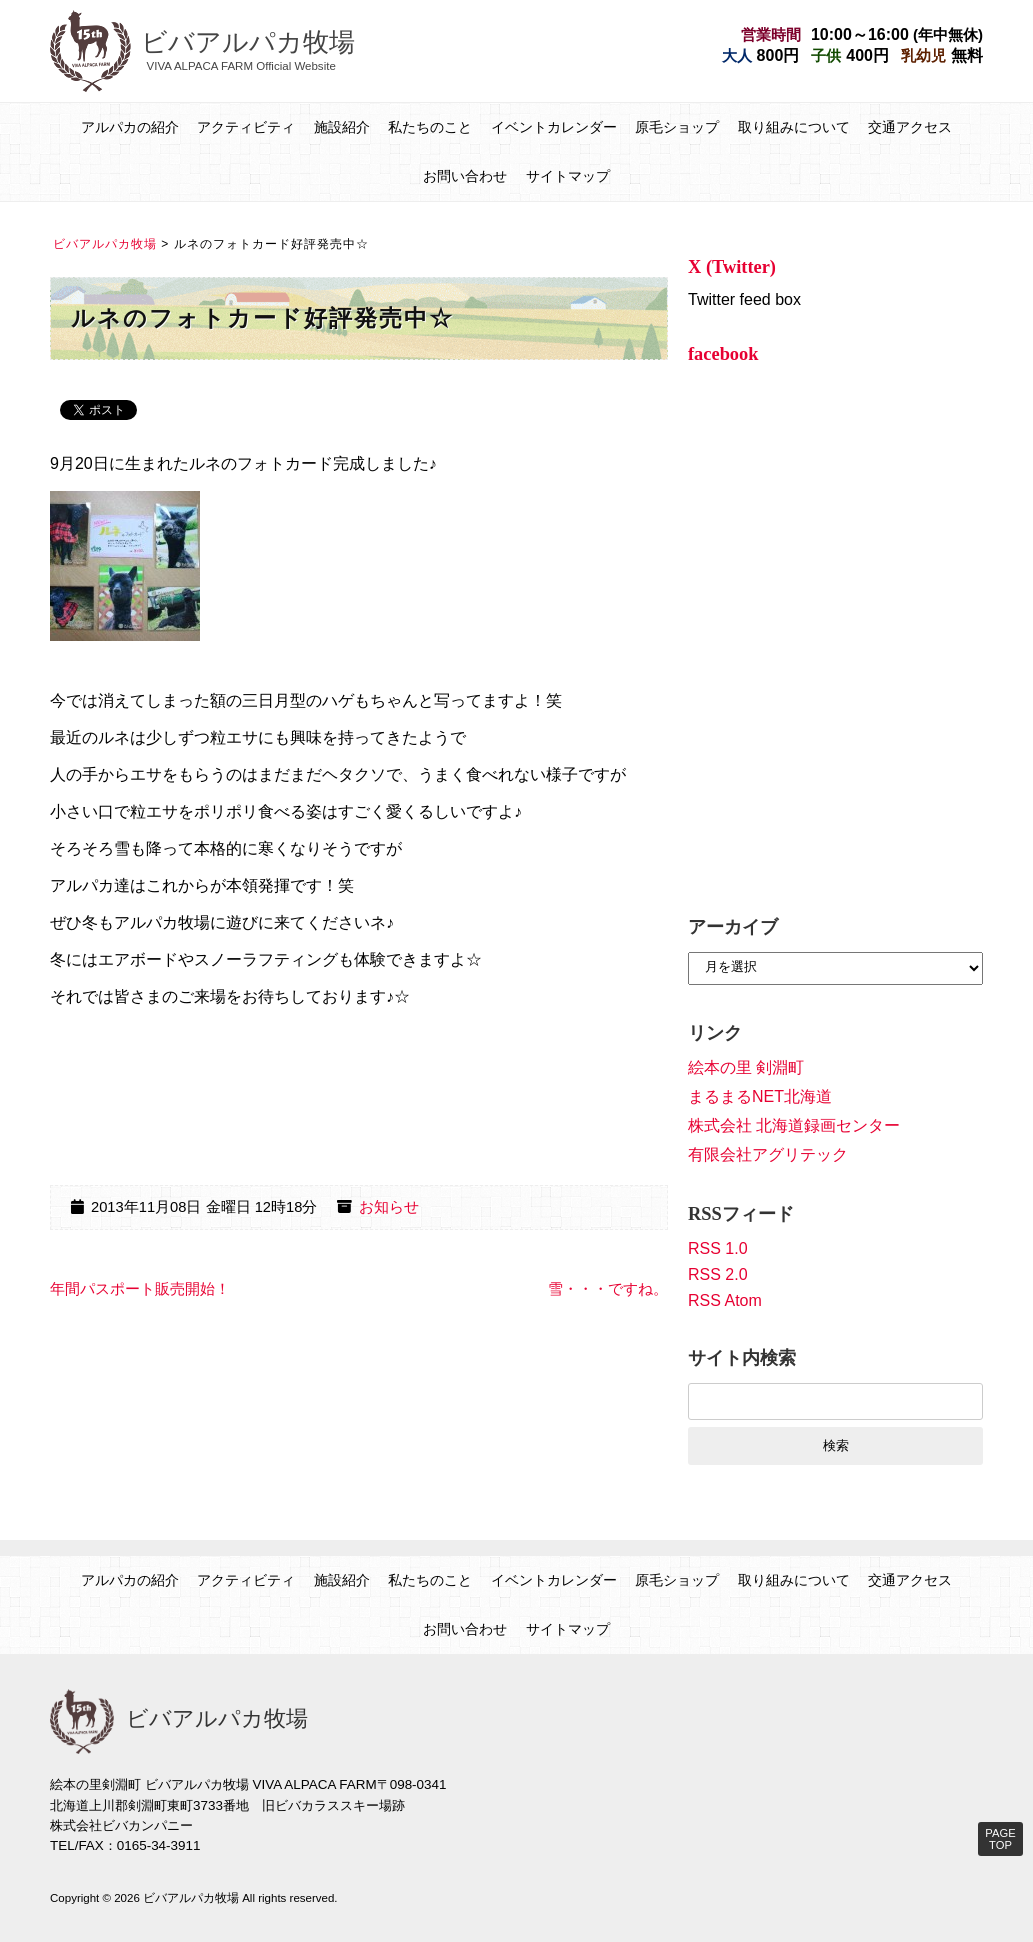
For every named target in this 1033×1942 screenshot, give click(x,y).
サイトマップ (568, 176)
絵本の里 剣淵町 (746, 1067)
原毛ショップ (677, 127)
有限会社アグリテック (768, 1154)
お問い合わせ (465, 176)
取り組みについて (794, 127)
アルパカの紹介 (130, 127)
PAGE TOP (1000, 1839)
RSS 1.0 (718, 1248)
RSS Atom (725, 1300)
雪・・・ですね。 (608, 1289)
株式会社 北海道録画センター (794, 1125)
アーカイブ (733, 927)
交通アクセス (910, 127)
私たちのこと (430, 127)
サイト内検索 (742, 1358)
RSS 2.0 (718, 1274)
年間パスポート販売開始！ (140, 1289)
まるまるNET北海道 (760, 1096)
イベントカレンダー (554, 127)
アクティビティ (246, 127)
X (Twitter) (732, 267)
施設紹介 (342, 127)
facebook (723, 354)
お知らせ (389, 1207)
